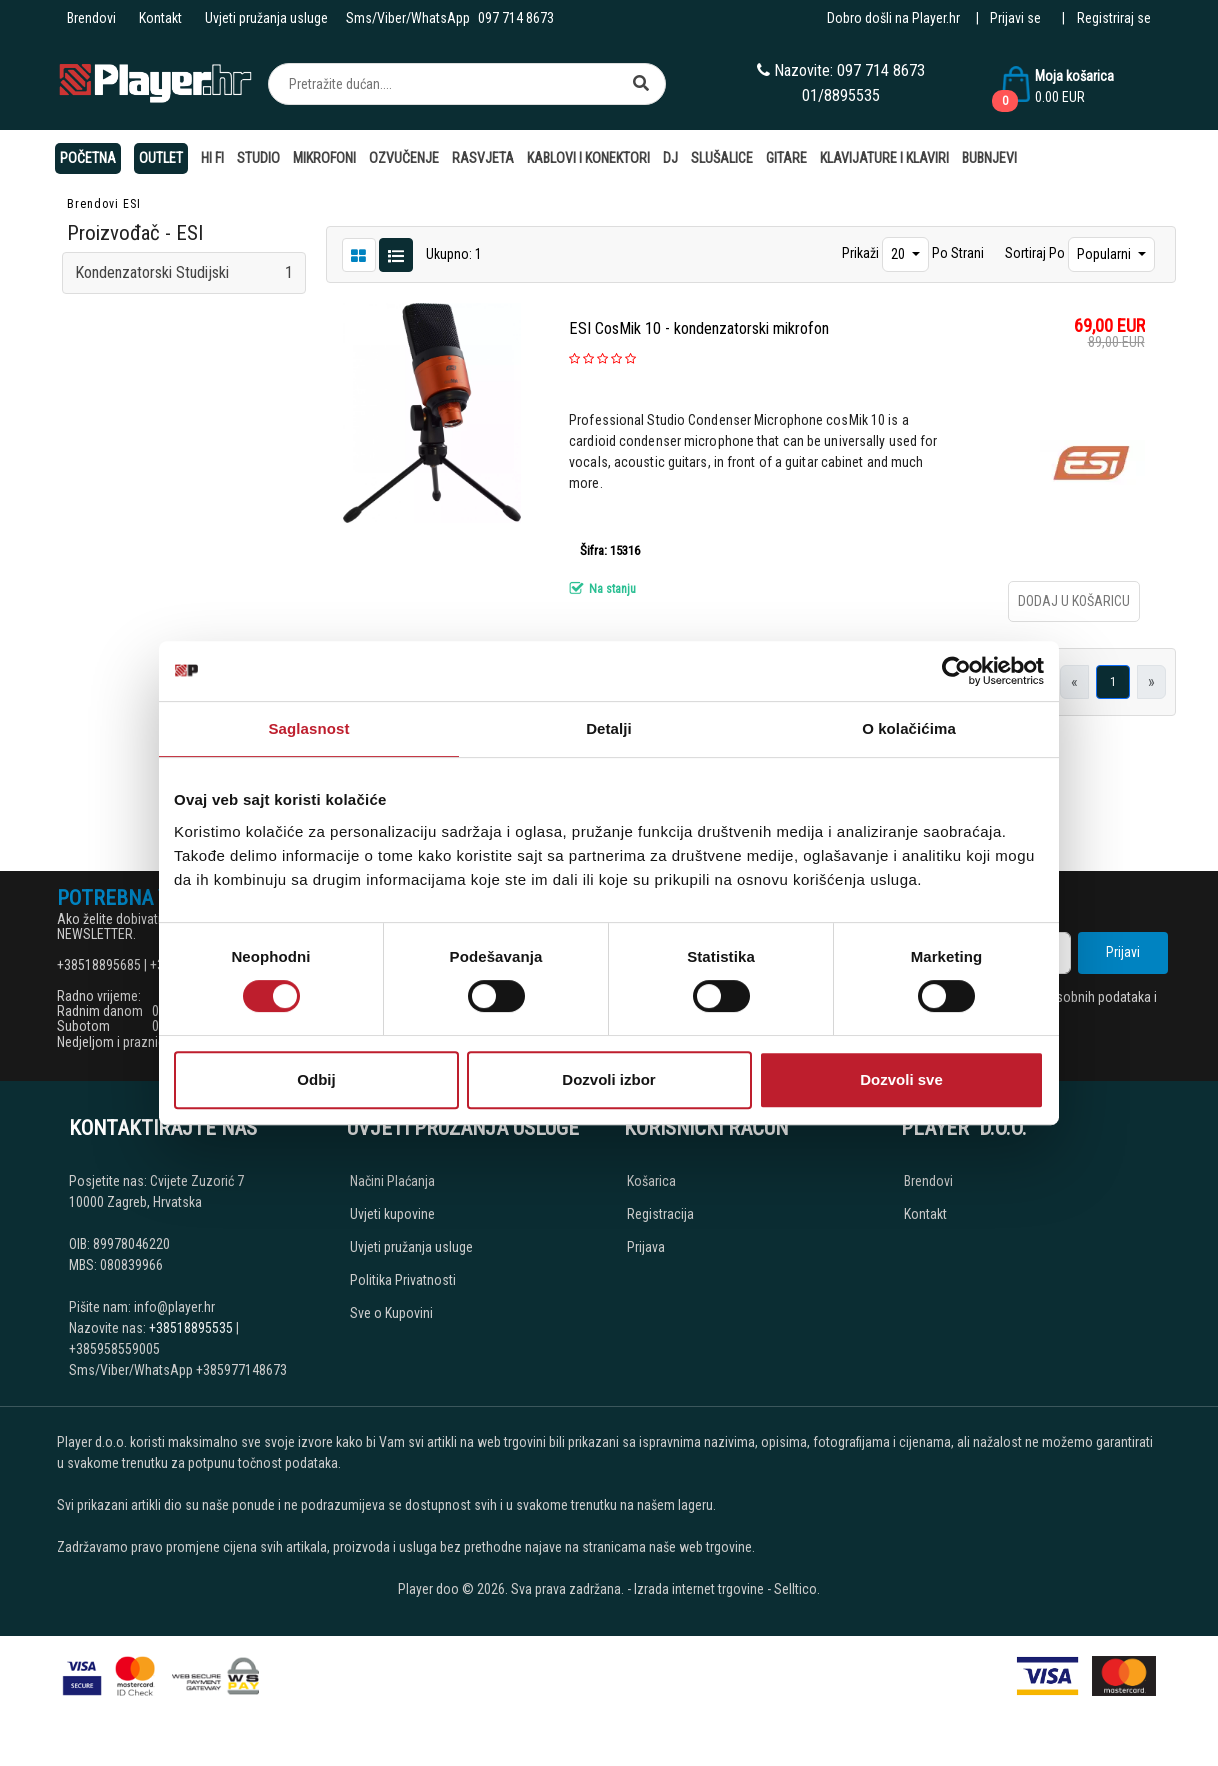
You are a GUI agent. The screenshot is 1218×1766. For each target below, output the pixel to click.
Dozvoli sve (901, 1079)
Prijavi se (1015, 18)
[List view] (359, 254)
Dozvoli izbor (608, 1079)
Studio (258, 158)
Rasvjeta (483, 158)
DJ (670, 158)
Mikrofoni (324, 158)
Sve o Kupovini (391, 1313)
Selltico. (797, 1589)
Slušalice (722, 158)
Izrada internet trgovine (699, 1589)
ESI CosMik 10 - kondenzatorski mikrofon (699, 328)
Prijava (646, 1247)
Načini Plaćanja (392, 1181)
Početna (88, 158)
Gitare (786, 158)
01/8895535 (841, 95)
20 (899, 254)
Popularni (1105, 254)
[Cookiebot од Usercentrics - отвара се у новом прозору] (956, 671)
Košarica (651, 1181)
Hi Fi (212, 158)
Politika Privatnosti (403, 1280)
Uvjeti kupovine (392, 1214)
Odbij (316, 1079)
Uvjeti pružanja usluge (266, 18)
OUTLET (161, 158)
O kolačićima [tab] (909, 728)
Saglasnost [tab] (308, 728)
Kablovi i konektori (588, 158)
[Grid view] (396, 254)
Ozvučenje (404, 158)
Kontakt (160, 18)
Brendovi (91, 18)
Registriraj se (1114, 18)
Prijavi (1123, 952)
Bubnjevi (989, 158)
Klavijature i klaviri (884, 158)
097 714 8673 (516, 18)
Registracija (660, 1214)
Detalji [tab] (609, 728)
